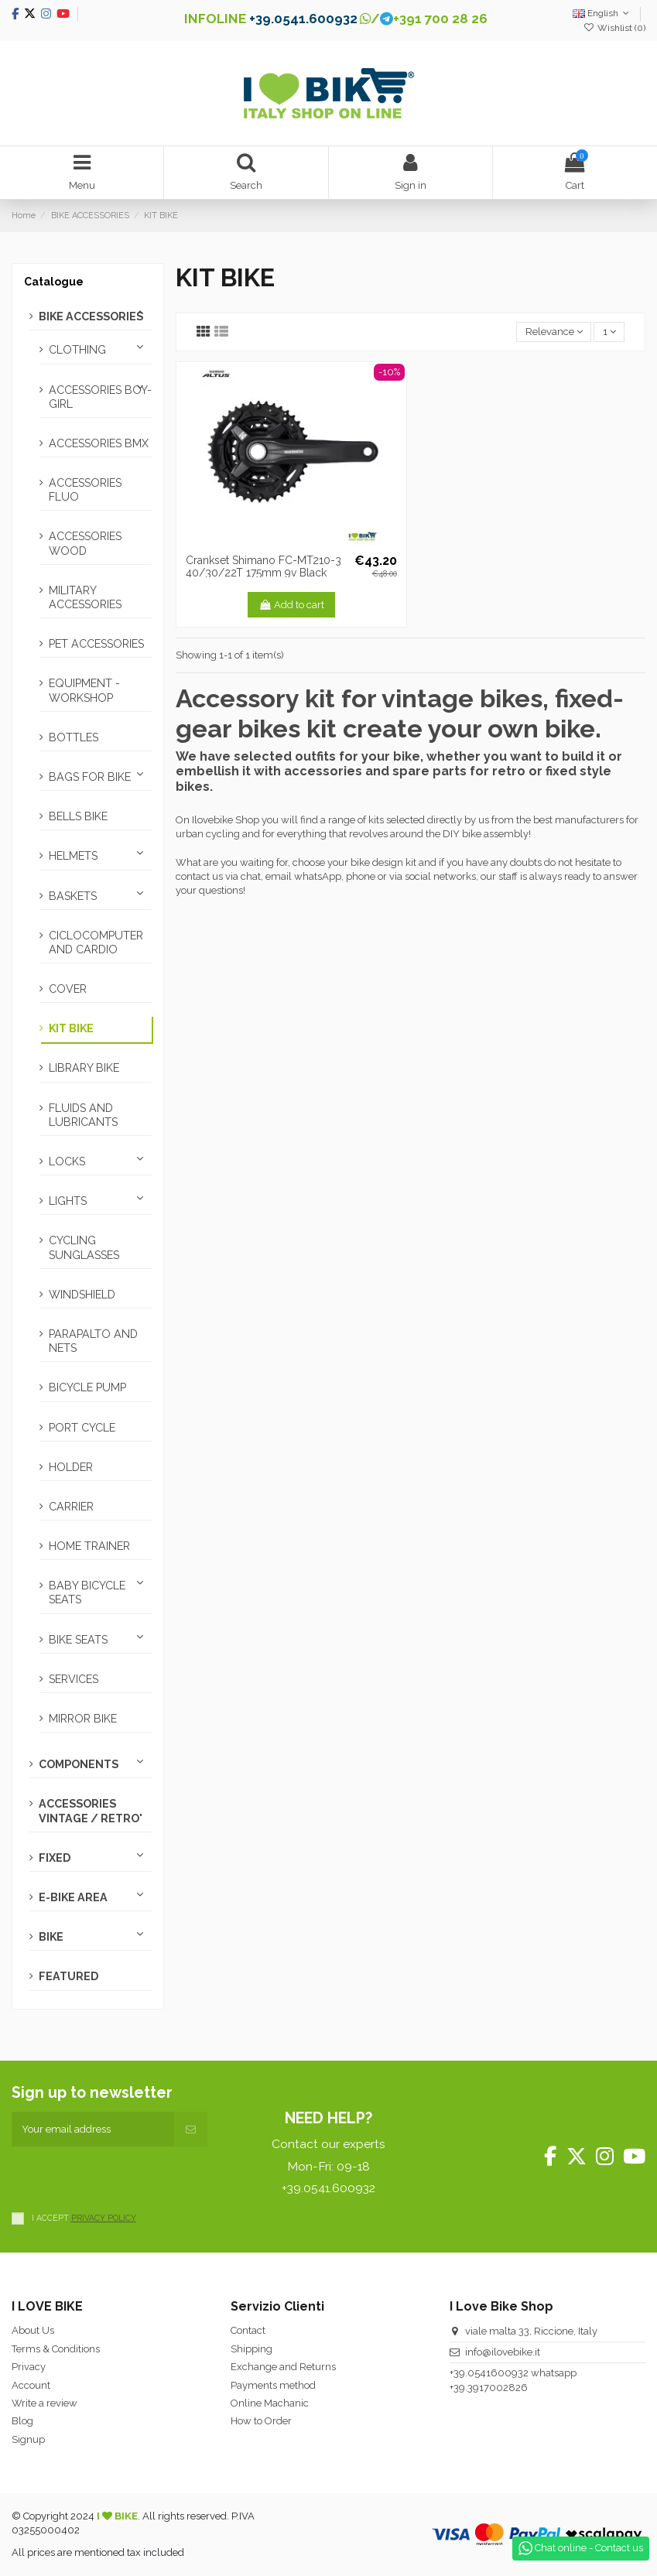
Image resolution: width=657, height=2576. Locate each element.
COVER (68, 989)
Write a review (44, 2403)
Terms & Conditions (56, 2349)
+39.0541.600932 (303, 18)
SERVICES (73, 1679)
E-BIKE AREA (73, 1897)
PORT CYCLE (82, 1427)
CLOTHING (77, 350)
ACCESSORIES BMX (99, 443)
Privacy (29, 2366)
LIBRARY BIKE (84, 1068)
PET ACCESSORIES (96, 644)
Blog (22, 2421)
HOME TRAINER (89, 1546)
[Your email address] (93, 2129)
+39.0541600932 (489, 2373)
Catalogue (54, 281)
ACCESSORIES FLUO (85, 490)
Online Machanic (270, 2403)
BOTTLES (73, 737)
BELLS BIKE (78, 816)
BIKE (51, 1937)
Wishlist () (614, 27)
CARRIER (71, 1506)
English (602, 13)
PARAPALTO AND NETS (93, 1341)
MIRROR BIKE (83, 1718)
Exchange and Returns (283, 2366)
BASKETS (73, 896)
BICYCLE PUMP (87, 1387)
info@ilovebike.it (502, 2352)
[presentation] (129, 2177)
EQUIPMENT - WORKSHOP (84, 690)
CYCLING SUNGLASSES (84, 1247)
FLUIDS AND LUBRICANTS (83, 1115)
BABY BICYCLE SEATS (87, 1592)
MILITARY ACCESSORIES (85, 597)
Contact (248, 2330)
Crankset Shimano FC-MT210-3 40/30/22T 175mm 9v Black (263, 567)
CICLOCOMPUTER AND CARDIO (96, 942)
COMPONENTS (78, 1764)
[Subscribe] (190, 2129)
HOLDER (71, 1467)
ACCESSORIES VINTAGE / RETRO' (90, 1811)
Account (31, 2385)
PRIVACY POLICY (103, 2217)
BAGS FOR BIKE (90, 777)
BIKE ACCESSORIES (91, 316)
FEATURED (68, 1976)
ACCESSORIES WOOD (85, 543)
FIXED (54, 1858)
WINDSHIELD (82, 1294)
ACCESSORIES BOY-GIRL (100, 397)
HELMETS (73, 856)
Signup (28, 2439)
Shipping (251, 2349)
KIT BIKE (71, 1028)
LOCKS (67, 1161)
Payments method (273, 2385)
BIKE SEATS (78, 1640)
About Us (33, 2330)
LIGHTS (68, 1201)
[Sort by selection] (553, 332)
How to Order (261, 2421)
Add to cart (291, 605)
